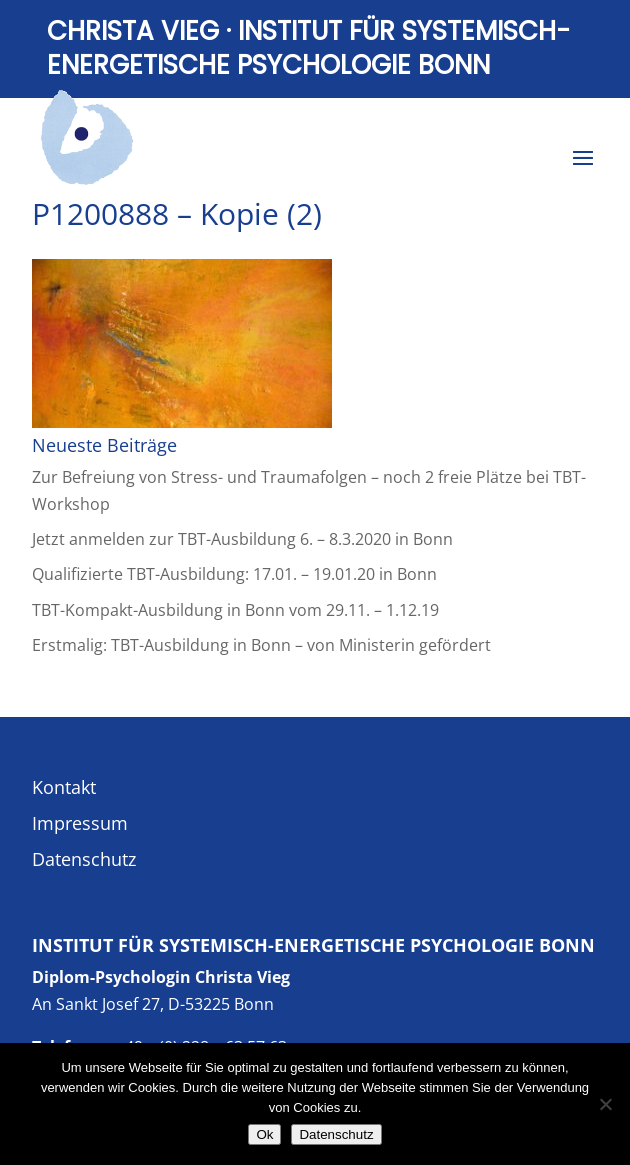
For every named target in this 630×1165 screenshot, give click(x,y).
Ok (264, 1134)
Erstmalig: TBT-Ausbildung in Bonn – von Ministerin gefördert (261, 645)
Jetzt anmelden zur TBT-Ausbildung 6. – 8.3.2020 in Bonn (242, 539)
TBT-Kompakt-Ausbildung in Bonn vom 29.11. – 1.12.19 (235, 610)
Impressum (80, 823)
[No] (605, 1104)
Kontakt (64, 787)
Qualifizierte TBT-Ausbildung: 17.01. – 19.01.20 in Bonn (234, 574)
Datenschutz (84, 859)
